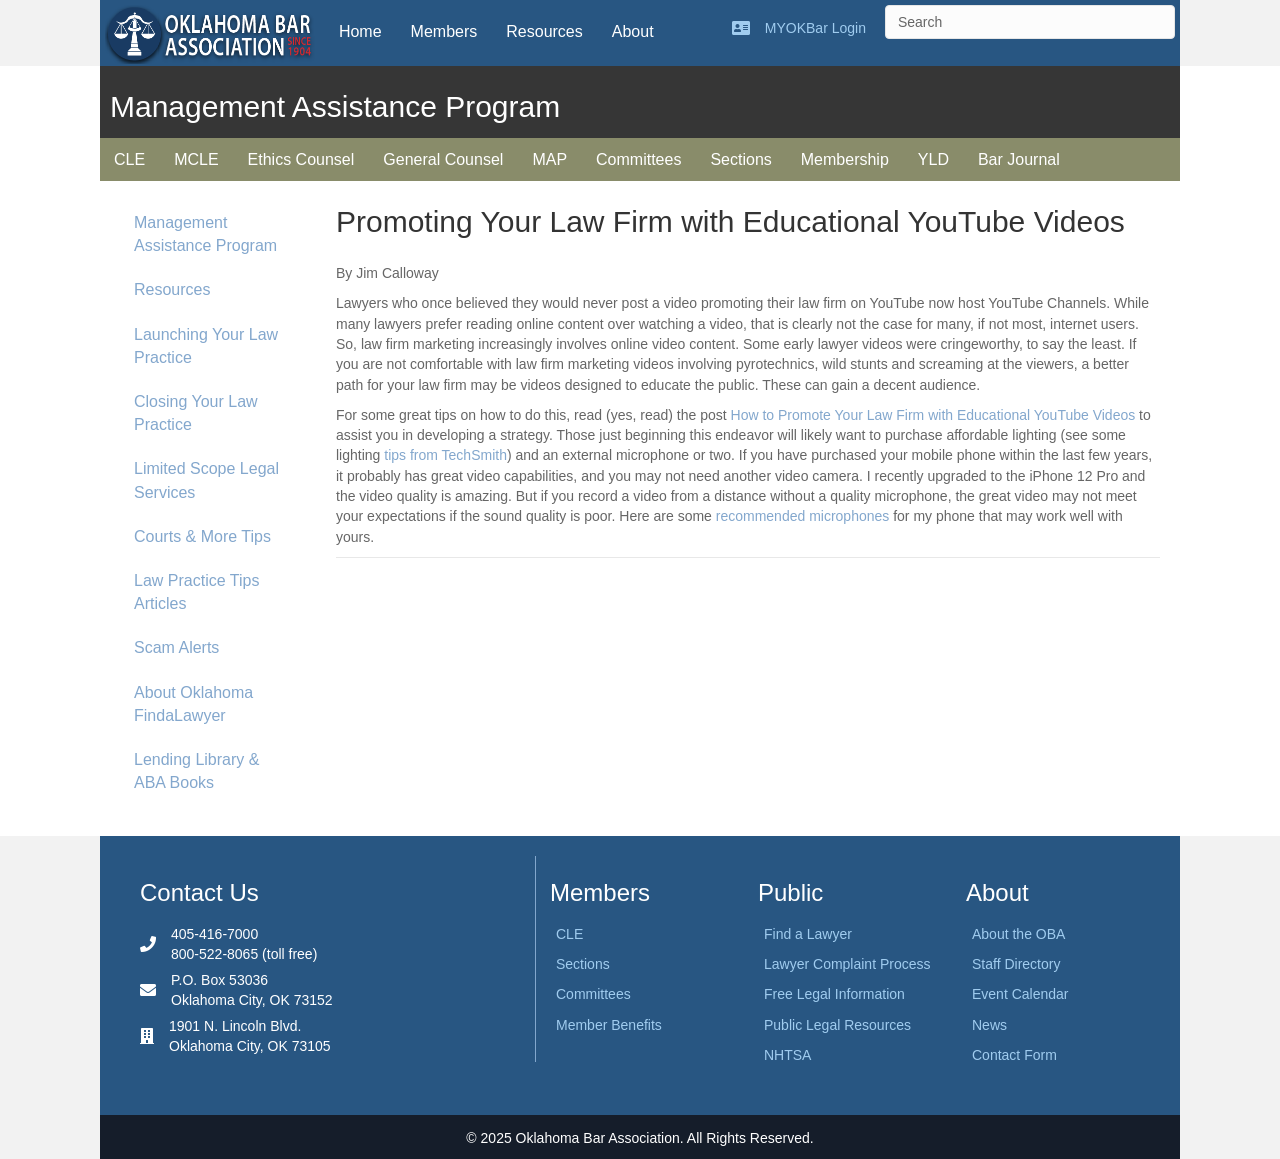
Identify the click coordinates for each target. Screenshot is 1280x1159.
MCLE (196, 159)
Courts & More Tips (202, 536)
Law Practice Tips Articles (196, 592)
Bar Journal (1019, 159)
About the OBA (1018, 934)
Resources (544, 31)
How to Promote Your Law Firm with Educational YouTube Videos (933, 415)
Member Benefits (609, 1025)
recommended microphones (803, 516)
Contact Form (1014, 1055)
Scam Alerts (176, 647)
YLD (933, 159)
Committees (638, 159)
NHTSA (787, 1055)
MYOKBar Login (815, 28)
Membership (845, 159)
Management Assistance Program (205, 234)
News (989, 1025)
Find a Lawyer (808, 934)
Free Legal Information (834, 994)
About (633, 31)
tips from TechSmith (445, 455)
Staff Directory (1016, 964)
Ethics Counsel (301, 159)
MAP (549, 159)
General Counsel (443, 159)
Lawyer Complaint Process (847, 964)
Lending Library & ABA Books (196, 771)
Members (444, 31)
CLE (129, 159)
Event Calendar (1020, 994)
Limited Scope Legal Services (206, 480)
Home (360, 31)
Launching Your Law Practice (206, 346)
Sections (740, 159)
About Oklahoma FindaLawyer (193, 704)
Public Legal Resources (837, 1025)
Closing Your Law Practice (196, 413)
